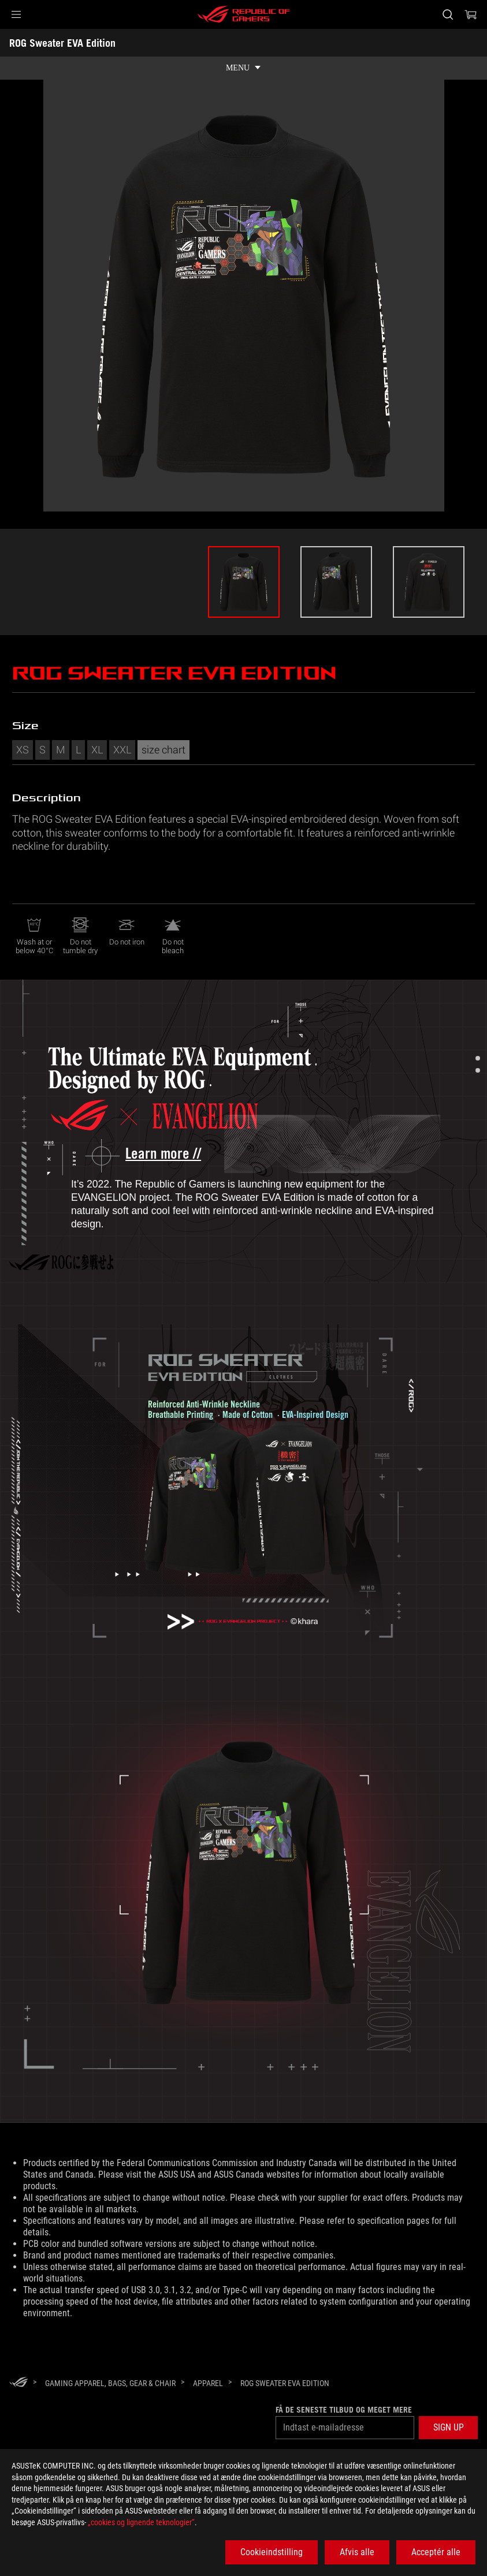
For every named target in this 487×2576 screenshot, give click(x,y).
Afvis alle (357, 2552)
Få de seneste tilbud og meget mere (344, 2410)
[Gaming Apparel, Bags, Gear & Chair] (110, 2383)
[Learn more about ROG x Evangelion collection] (151, 1154)
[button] (16, 14)
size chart (163, 749)
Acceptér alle (435, 2552)
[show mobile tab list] (243, 68)
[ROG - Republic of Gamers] (244, 14)
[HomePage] (18, 2383)
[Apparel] (208, 2383)
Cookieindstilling (271, 2552)
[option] (244, 582)
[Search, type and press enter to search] (448, 14)
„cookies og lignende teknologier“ (141, 2522)
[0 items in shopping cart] (471, 14)
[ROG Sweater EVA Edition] (284, 2383)
